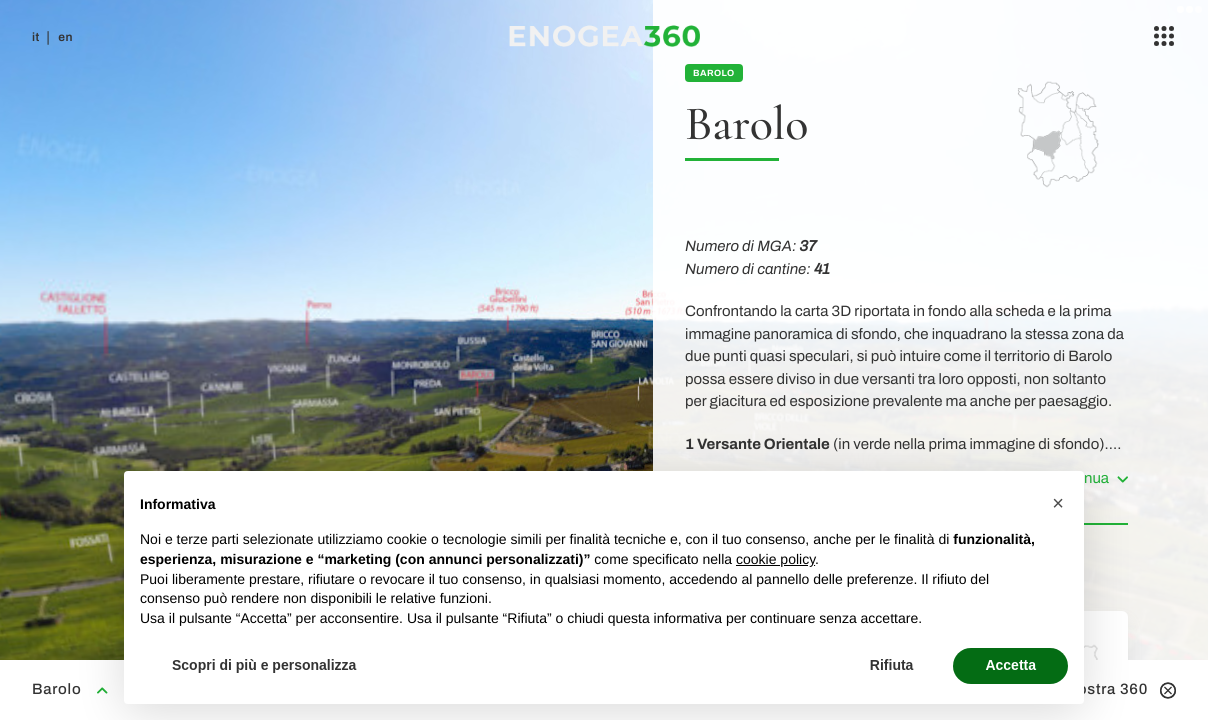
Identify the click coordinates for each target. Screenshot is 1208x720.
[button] (1058, 503)
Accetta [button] (1010, 665)
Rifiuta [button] (892, 665)
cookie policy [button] (775, 559)
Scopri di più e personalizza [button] (264, 665)
